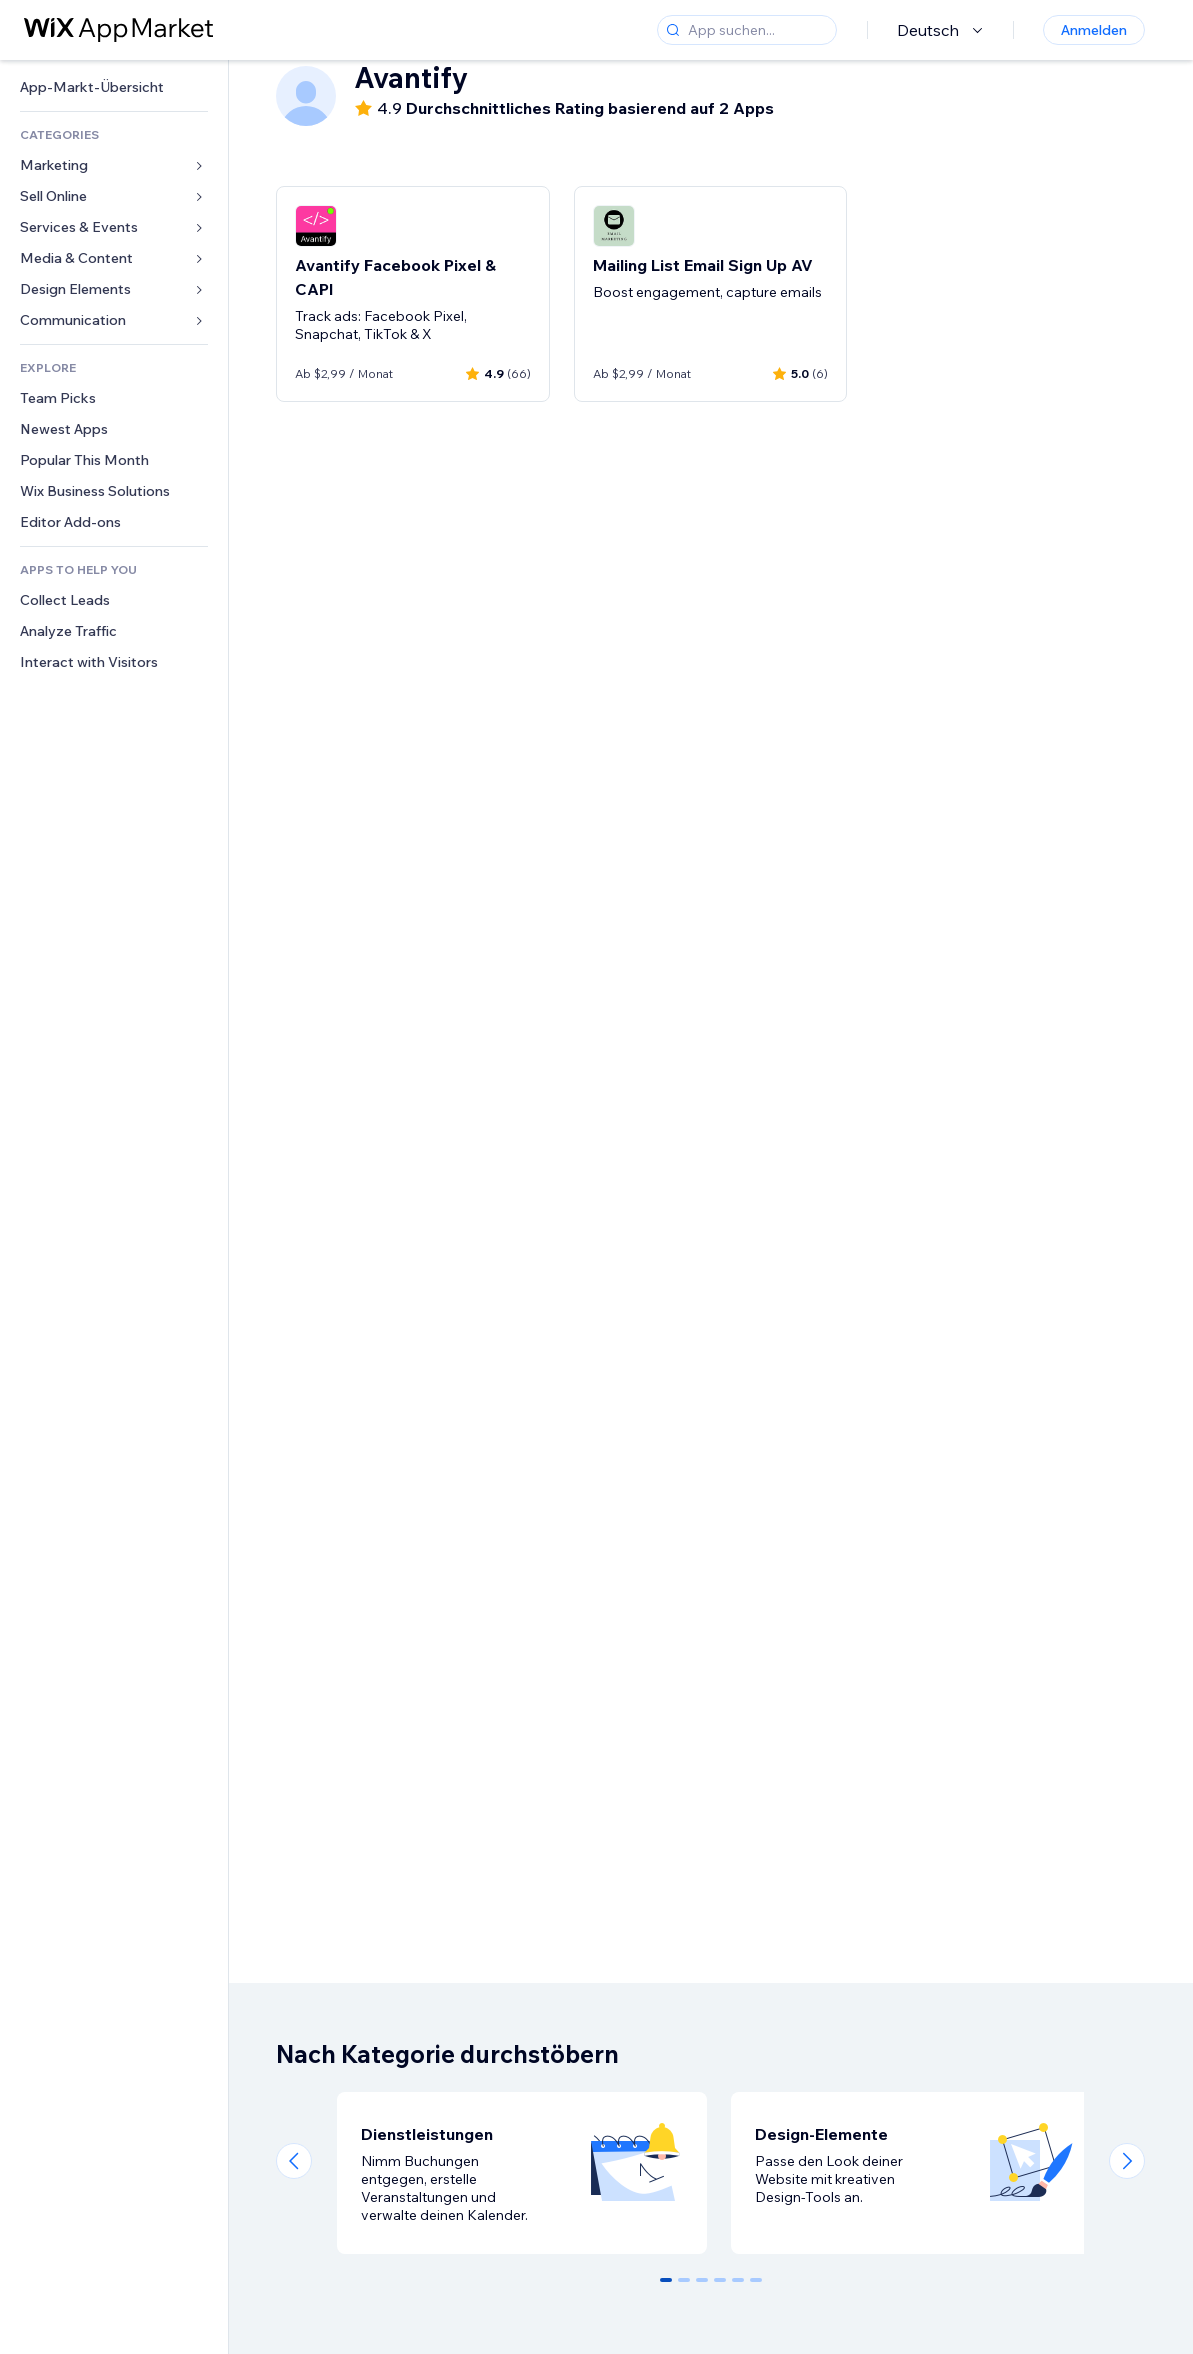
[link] (114, 87)
